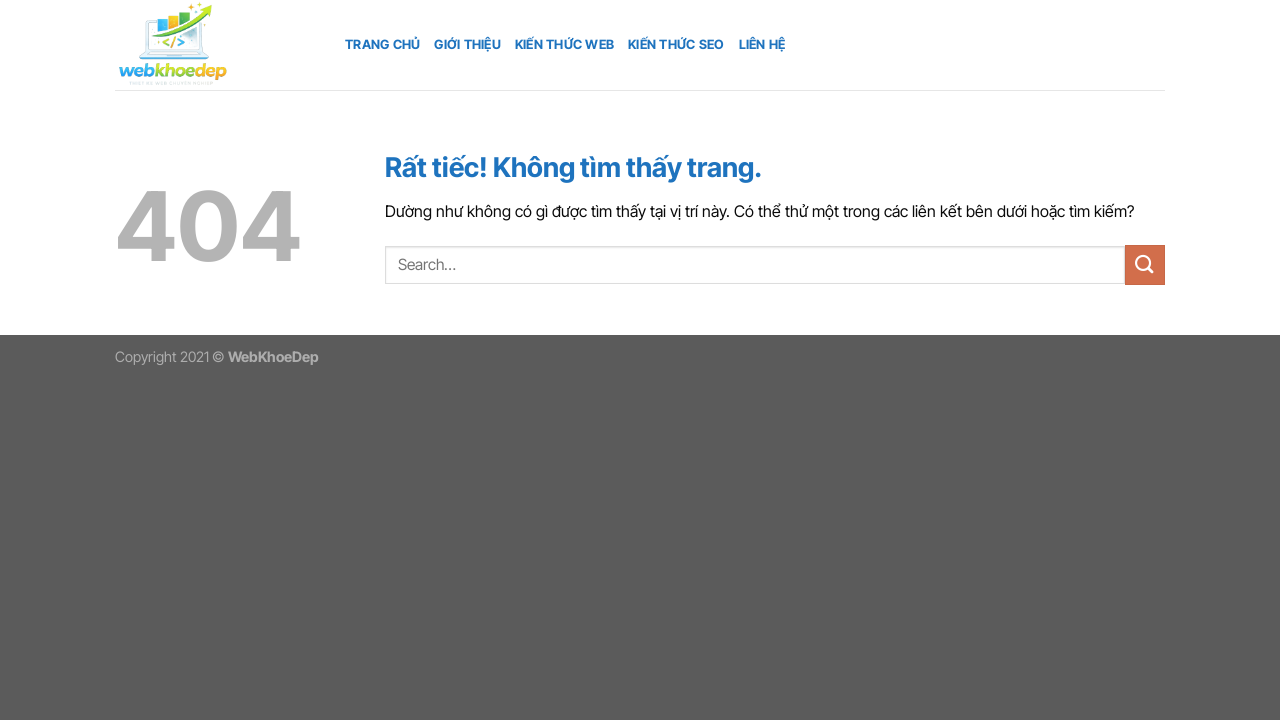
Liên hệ (762, 44)
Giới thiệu (467, 44)
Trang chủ (382, 44)
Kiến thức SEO (676, 44)
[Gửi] (1145, 264)
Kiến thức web (564, 44)
